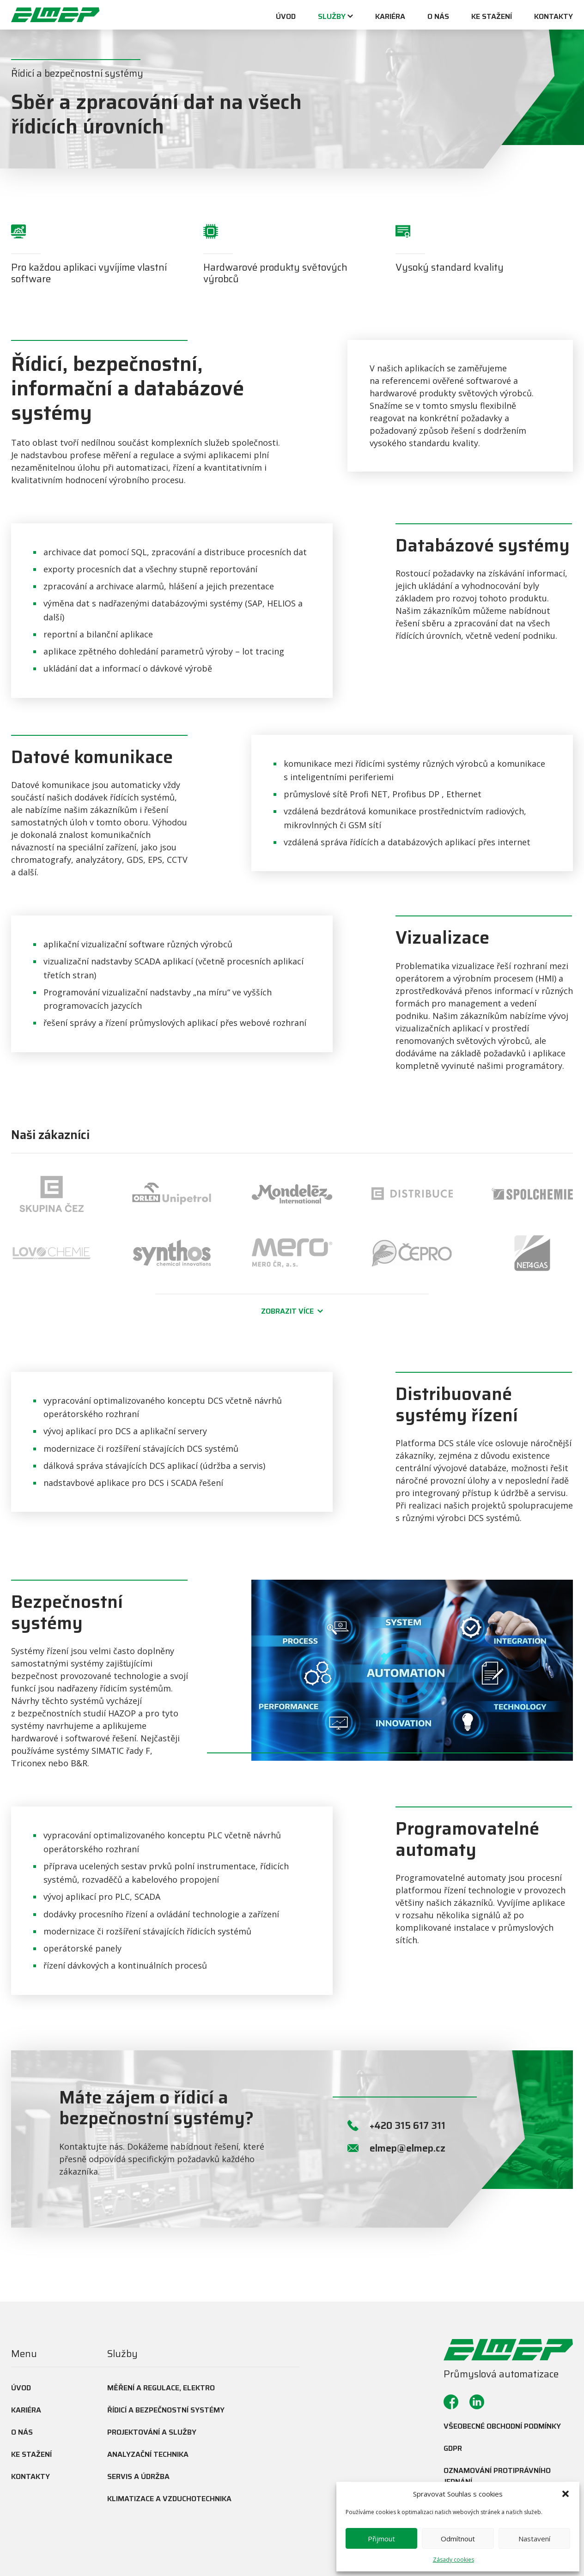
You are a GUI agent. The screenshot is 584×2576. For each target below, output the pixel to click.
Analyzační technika (148, 2454)
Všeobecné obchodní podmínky (502, 2426)
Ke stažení (491, 17)
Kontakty (553, 17)
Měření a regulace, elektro (161, 2388)
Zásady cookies (453, 2560)
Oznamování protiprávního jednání (497, 2476)
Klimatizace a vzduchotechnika (169, 2498)
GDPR (453, 2448)
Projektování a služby (151, 2432)
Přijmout (381, 2538)
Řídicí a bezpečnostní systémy (166, 2410)
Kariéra (390, 17)
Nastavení (534, 2538)
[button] (565, 2493)
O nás (438, 17)
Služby (332, 17)
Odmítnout (458, 2538)
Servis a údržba (138, 2476)
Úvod (286, 17)
